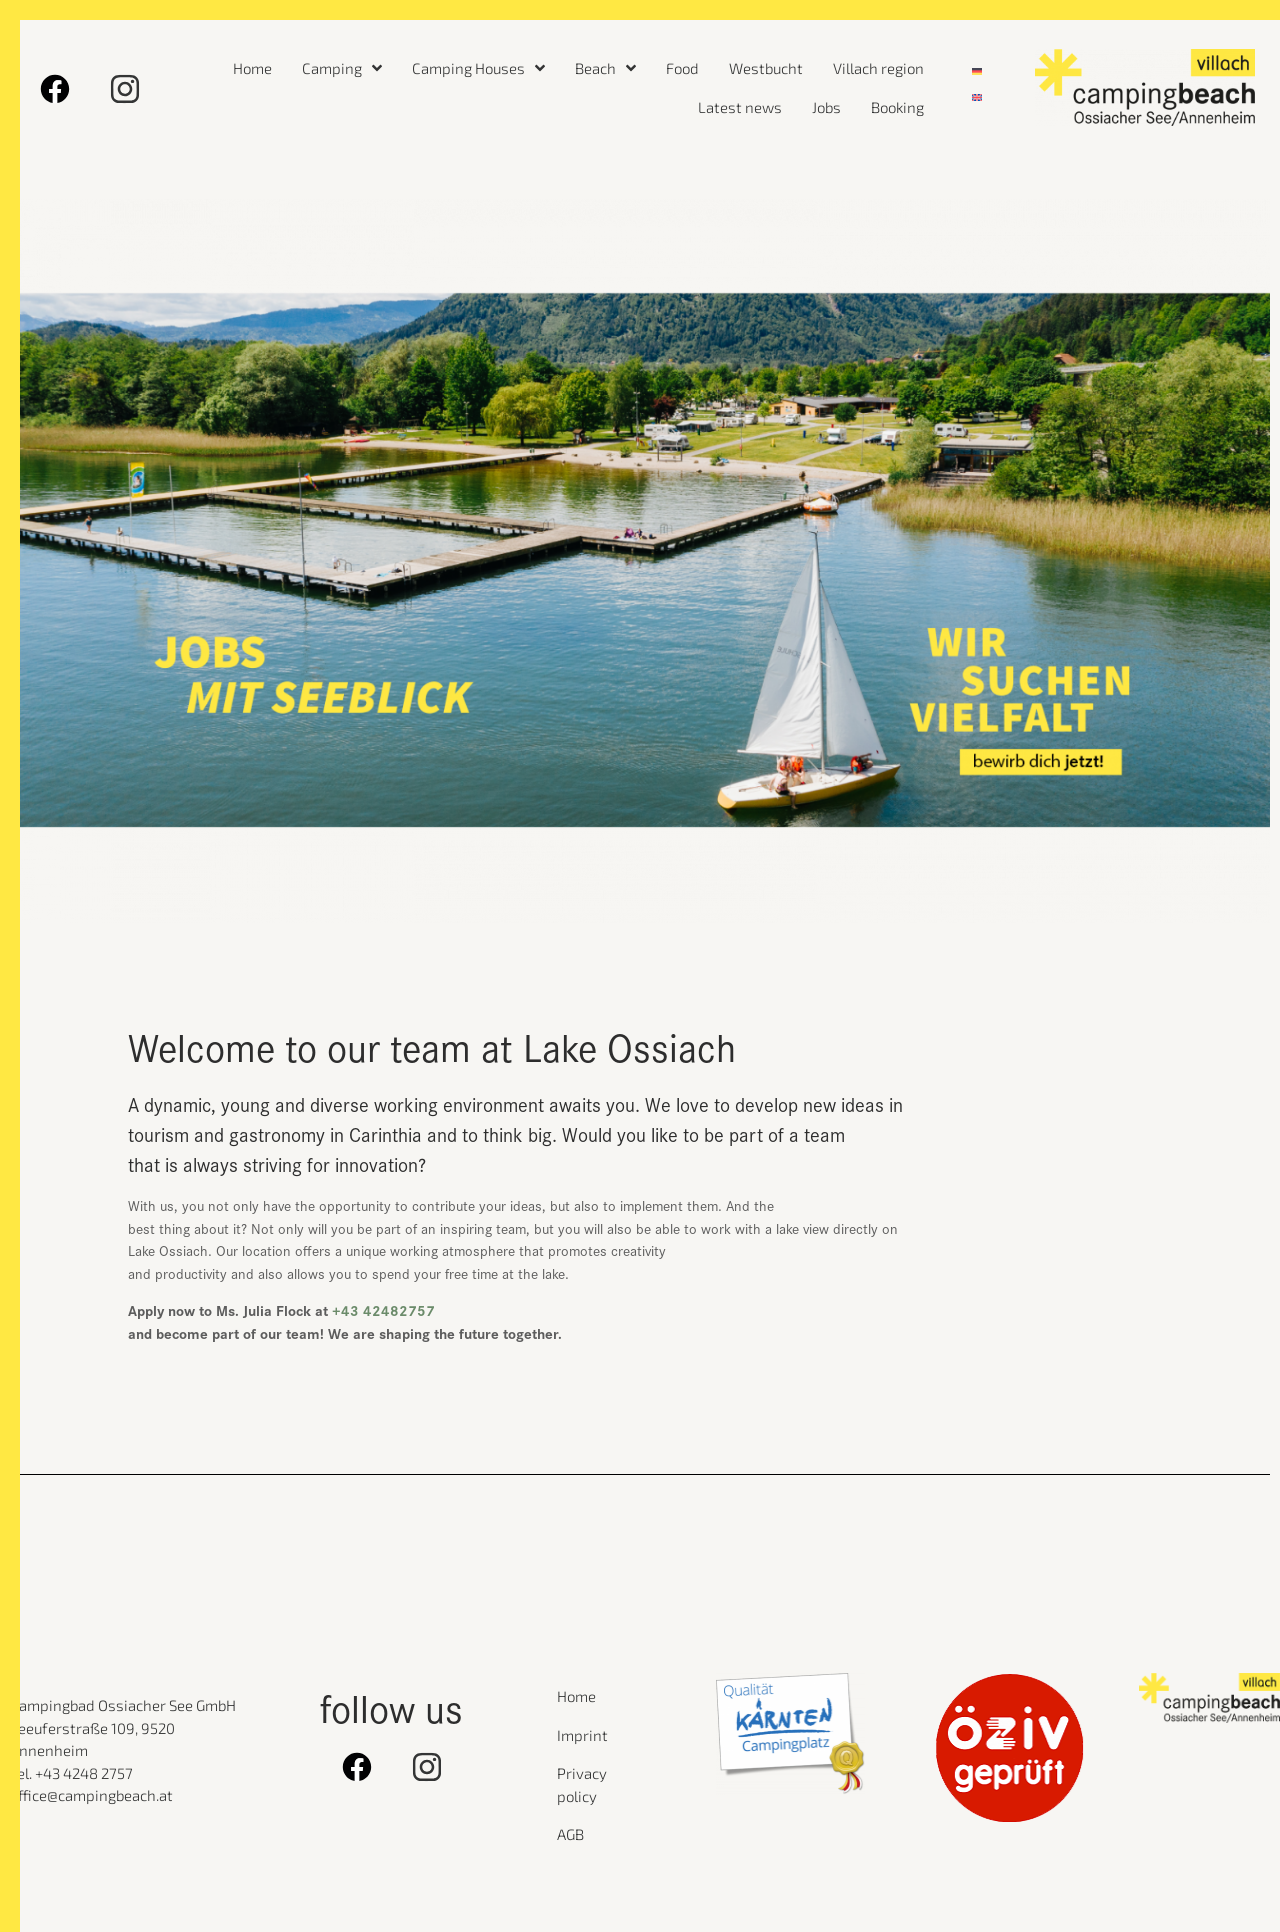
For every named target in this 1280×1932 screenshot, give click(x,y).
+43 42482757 (383, 1309)
